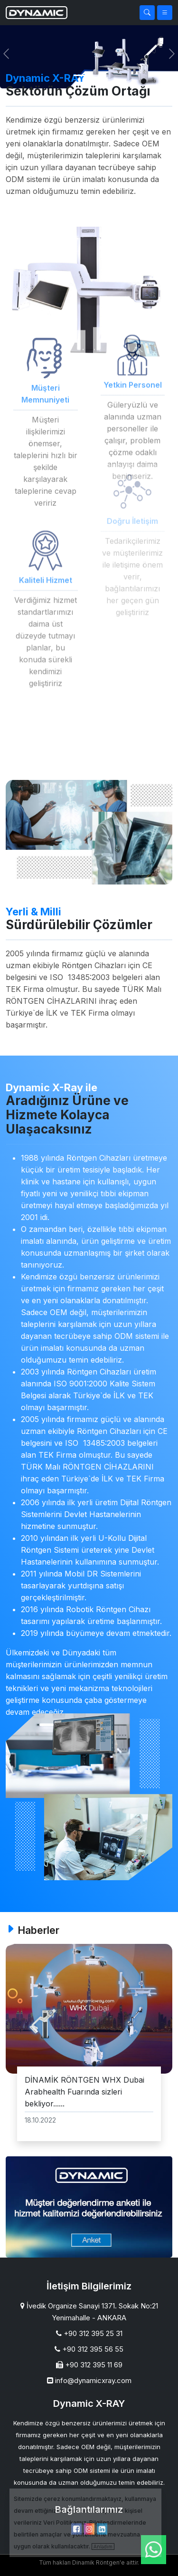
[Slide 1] (81, 75)
